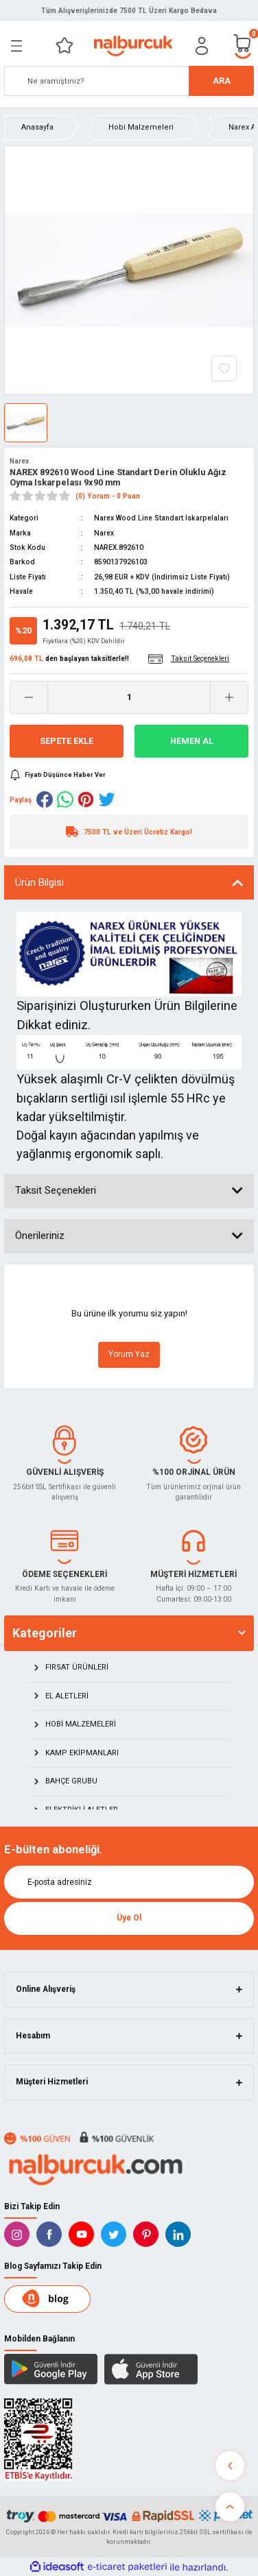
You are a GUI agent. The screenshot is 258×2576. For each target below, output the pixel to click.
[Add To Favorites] (224, 368)
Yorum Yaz (129, 1354)
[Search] (129, 81)
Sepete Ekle (66, 741)
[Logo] (133, 46)
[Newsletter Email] (129, 1882)
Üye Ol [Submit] (129, 1918)
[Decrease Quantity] (29, 697)
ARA (222, 80)
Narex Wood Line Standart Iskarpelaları (161, 518)
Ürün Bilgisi (39, 882)
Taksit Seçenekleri (55, 1190)
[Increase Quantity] (229, 697)
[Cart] (243, 45)
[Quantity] (129, 697)
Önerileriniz (39, 1235)
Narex (19, 461)
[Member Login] (202, 46)
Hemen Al (191, 741)
